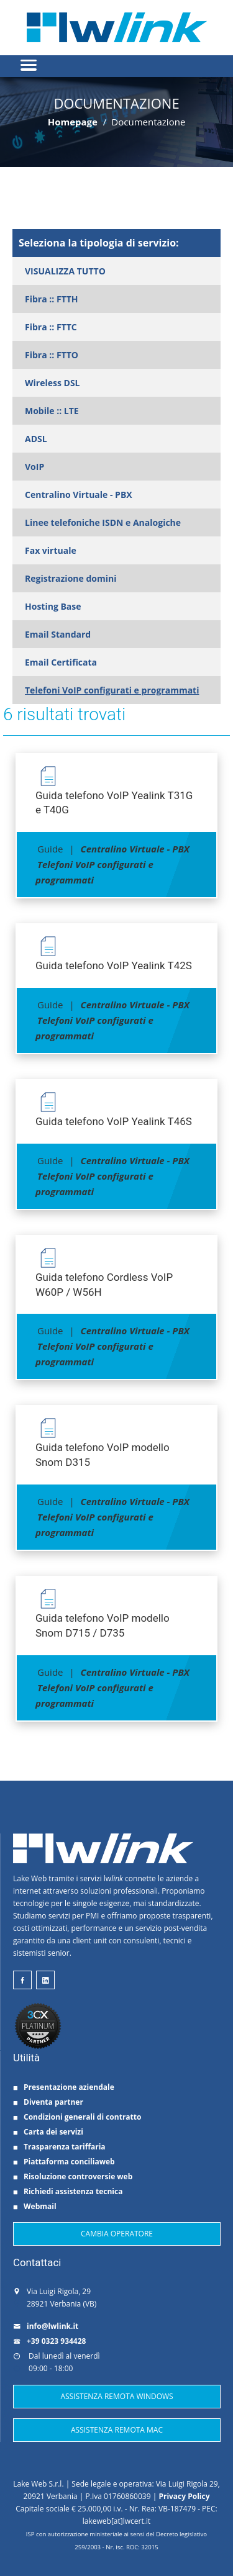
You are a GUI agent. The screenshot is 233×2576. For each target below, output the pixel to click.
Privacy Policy (183, 2496)
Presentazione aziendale (63, 2087)
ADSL (36, 439)
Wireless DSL (52, 383)
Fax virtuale (50, 550)
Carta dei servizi (48, 2131)
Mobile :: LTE (52, 411)
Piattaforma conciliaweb (64, 2161)
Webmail (35, 2206)
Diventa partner (48, 2102)
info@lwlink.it (45, 2326)
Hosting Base (53, 606)
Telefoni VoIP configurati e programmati (112, 690)
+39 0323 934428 (49, 2341)
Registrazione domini (70, 578)
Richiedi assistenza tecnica (67, 2191)
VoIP (34, 466)
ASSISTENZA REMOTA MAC (117, 2430)
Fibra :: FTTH (51, 299)
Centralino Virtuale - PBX (78, 494)
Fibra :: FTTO (51, 355)
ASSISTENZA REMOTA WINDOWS (116, 2396)
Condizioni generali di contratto (77, 2117)
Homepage (73, 121)
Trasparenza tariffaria (59, 2146)
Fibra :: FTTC (51, 327)
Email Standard (58, 634)
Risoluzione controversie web (72, 2176)
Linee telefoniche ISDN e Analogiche (103, 522)
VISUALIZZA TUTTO (65, 271)
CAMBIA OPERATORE (117, 2233)
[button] (116, 59)
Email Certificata (61, 662)
